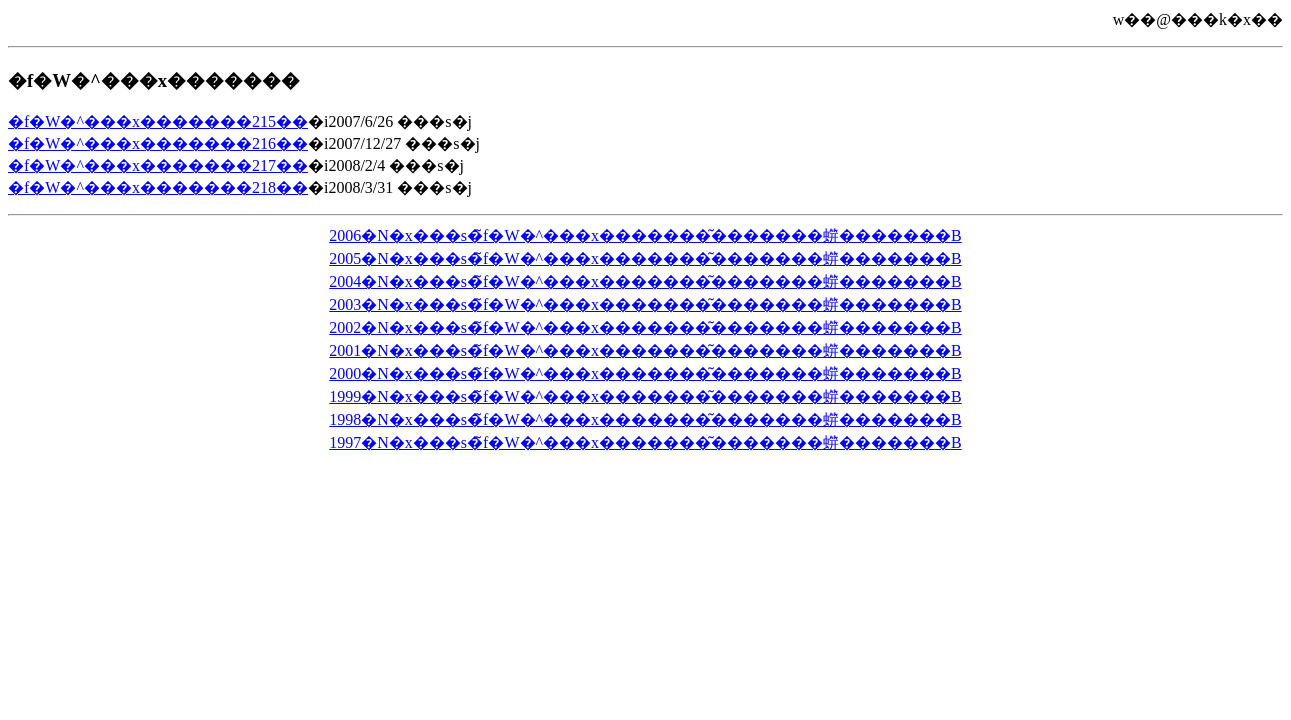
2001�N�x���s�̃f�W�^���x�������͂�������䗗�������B (645, 350)
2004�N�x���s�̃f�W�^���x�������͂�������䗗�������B (645, 281)
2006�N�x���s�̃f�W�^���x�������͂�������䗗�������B (645, 235)
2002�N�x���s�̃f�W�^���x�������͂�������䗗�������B (645, 327)
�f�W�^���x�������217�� (158, 165)
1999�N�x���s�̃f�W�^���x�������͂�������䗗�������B (645, 396)
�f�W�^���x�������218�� (158, 187)
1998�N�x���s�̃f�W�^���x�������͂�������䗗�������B (645, 419)
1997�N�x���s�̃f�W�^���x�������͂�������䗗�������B (645, 442)
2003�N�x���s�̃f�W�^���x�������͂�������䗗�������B (645, 304)
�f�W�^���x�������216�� (158, 143)
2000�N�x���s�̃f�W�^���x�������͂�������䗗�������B (645, 373)
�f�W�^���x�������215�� (158, 121)
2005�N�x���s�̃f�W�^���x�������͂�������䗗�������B (645, 258)
